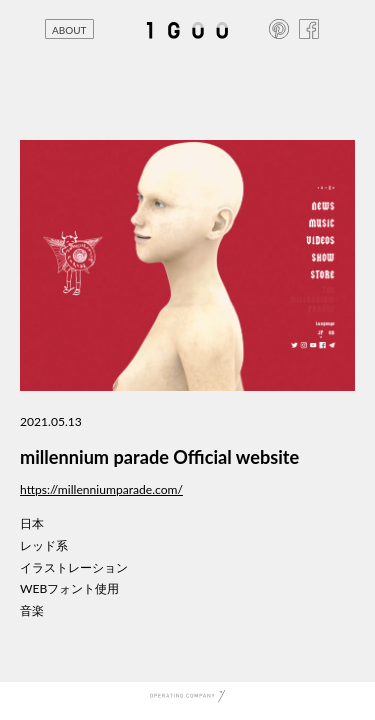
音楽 (32, 610)
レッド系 (44, 545)
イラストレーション (74, 567)
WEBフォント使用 (69, 588)
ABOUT (69, 30)
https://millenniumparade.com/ (101, 489)
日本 (32, 523)
